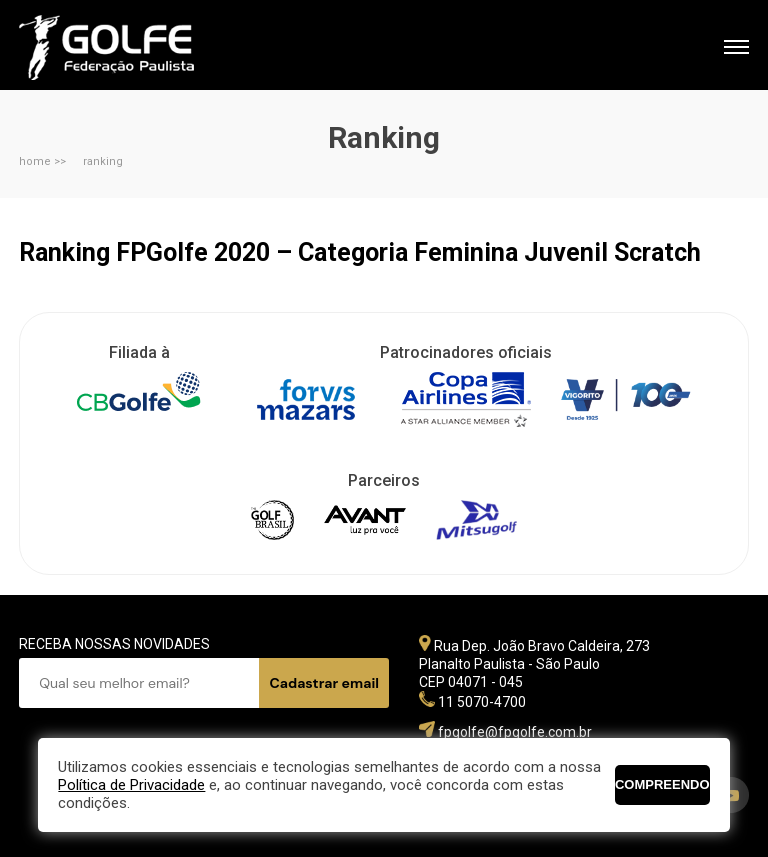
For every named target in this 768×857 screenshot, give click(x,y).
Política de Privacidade (131, 785)
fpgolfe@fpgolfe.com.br (515, 732)
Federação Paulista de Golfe (126, 47)
